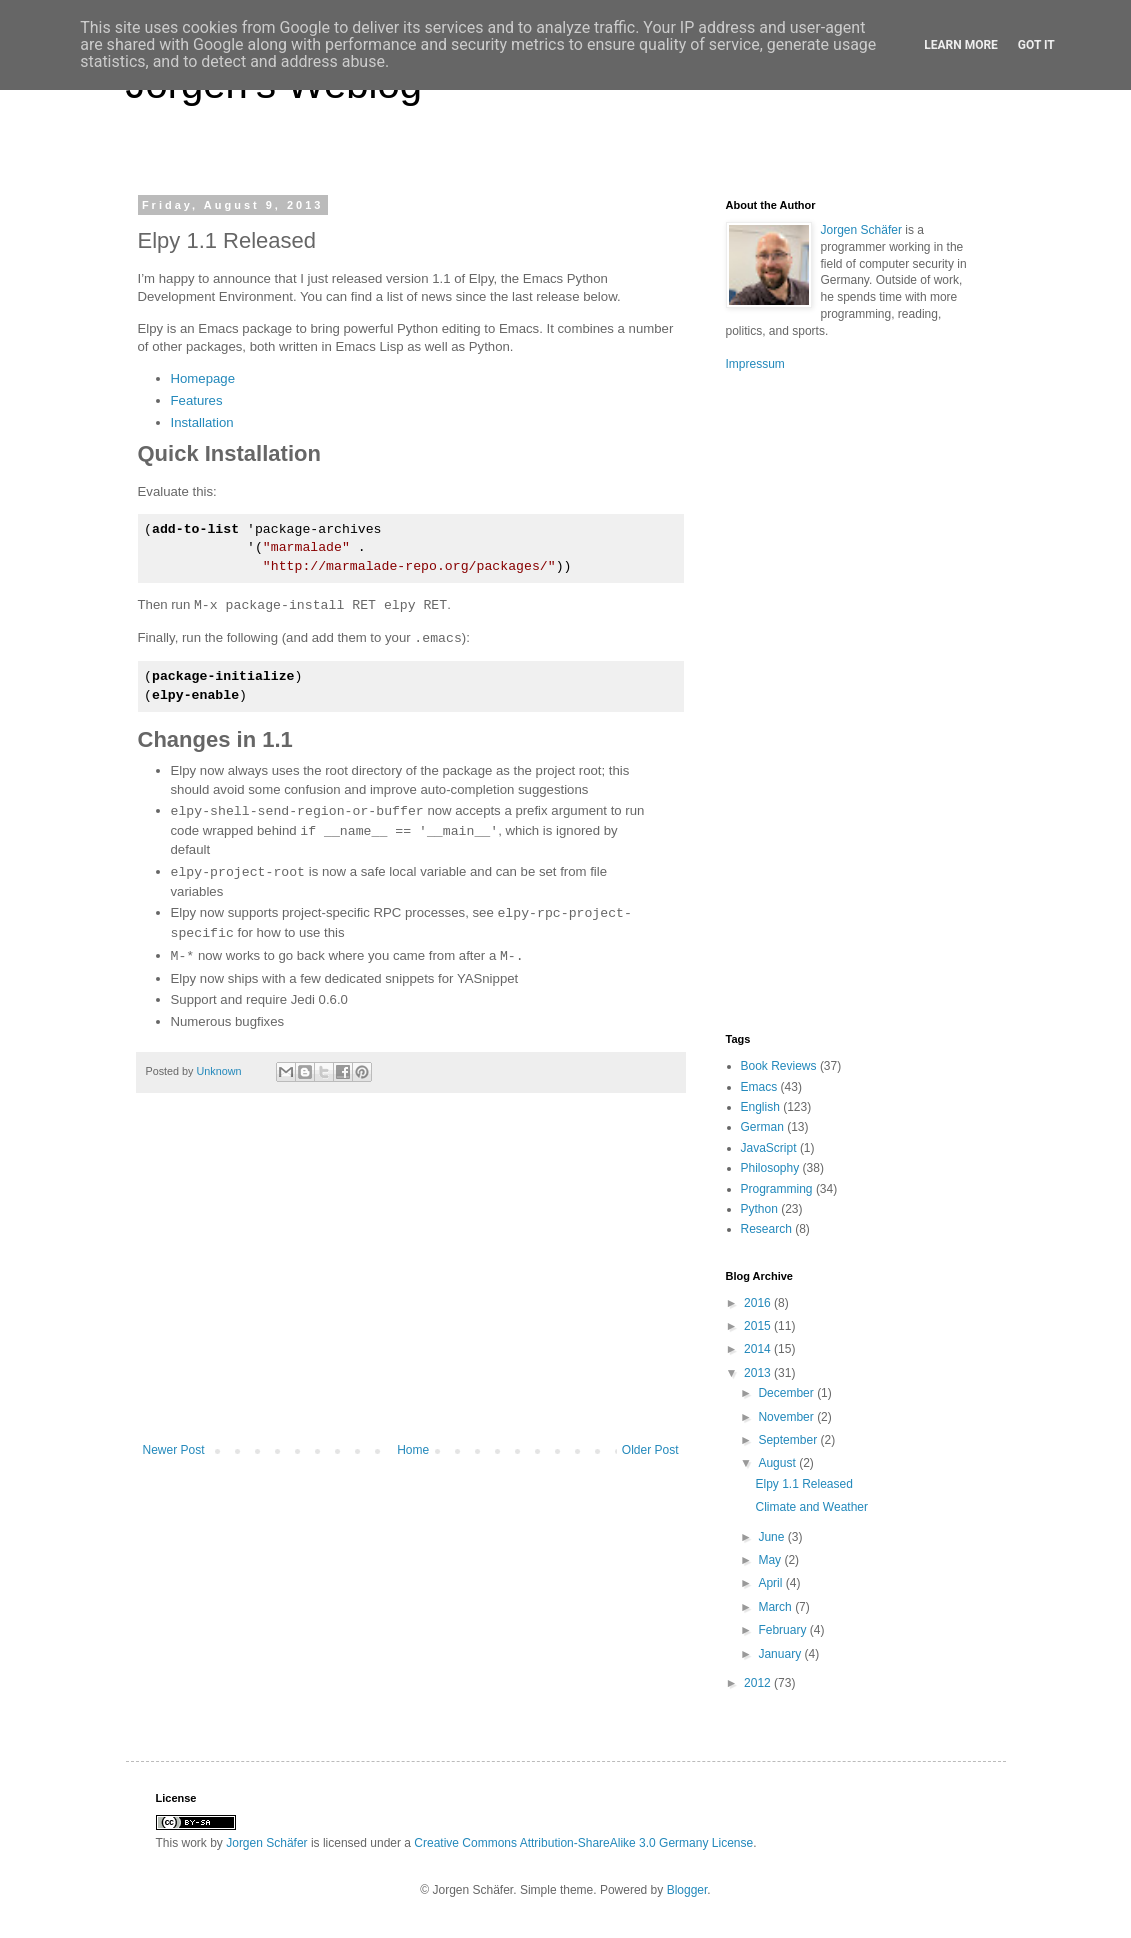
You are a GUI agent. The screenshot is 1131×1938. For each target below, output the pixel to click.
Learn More (961, 45)
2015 (759, 1326)
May (771, 1560)
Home (413, 1450)
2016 (759, 1303)
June (772, 1537)
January (781, 1654)
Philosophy (770, 1168)
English (760, 1107)
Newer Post (174, 1450)
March (776, 1607)
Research (766, 1229)
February (783, 1630)
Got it (1036, 45)
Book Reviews (779, 1066)
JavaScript (769, 1148)
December (787, 1393)
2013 (759, 1373)
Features (197, 400)
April (771, 1583)
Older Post (650, 1450)
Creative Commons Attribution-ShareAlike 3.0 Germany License (583, 1843)
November (787, 1417)
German (762, 1127)
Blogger (687, 1890)
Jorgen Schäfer (861, 230)
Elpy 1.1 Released (803, 1484)
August (778, 1463)
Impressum (755, 364)
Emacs (759, 1087)
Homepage (203, 378)
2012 (759, 1683)
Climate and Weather (811, 1507)
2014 (759, 1349)
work (194, 1843)
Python (759, 1209)
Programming (777, 1189)
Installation (202, 422)
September (789, 1440)
